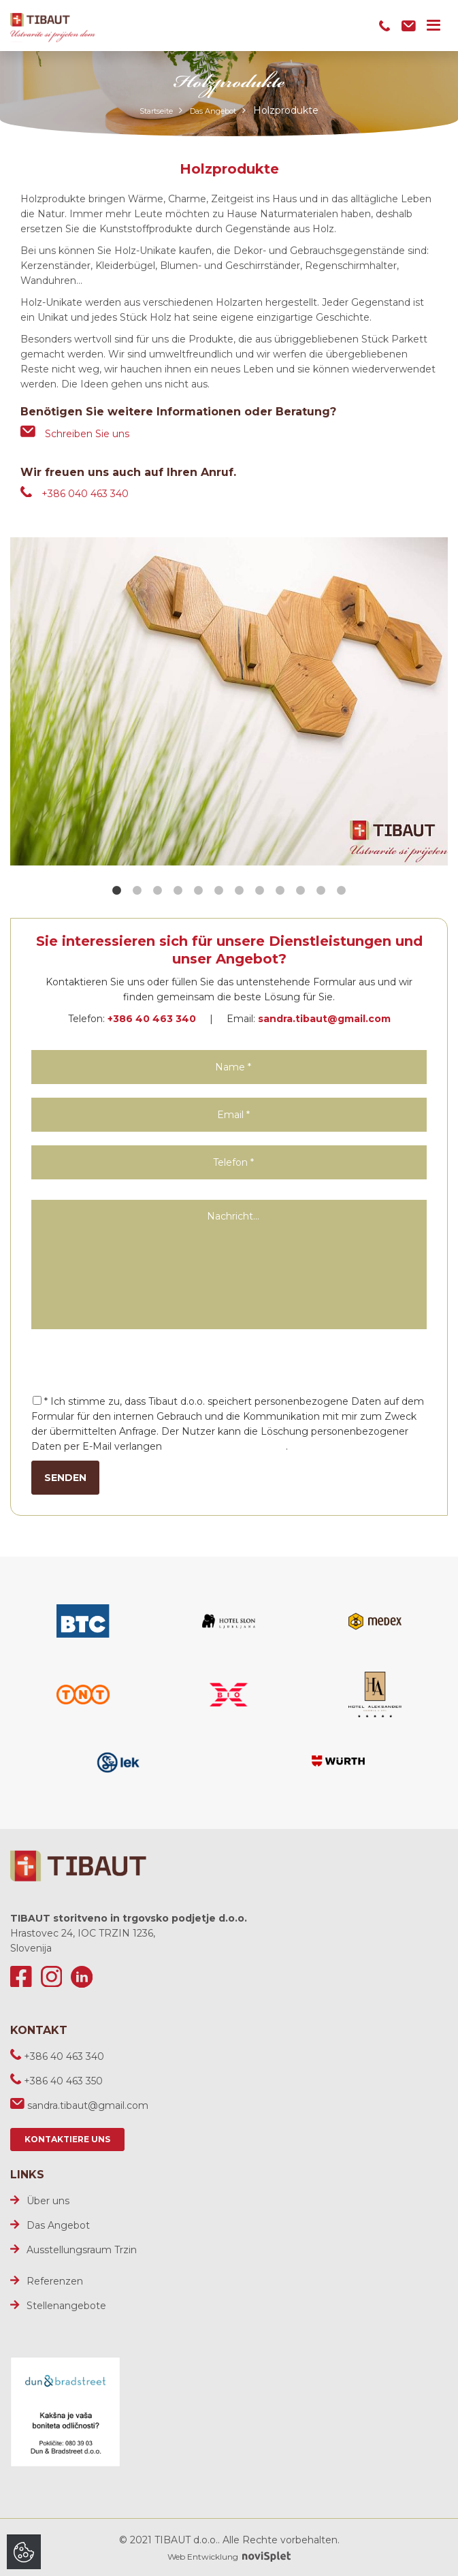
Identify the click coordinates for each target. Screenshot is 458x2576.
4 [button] (178, 890)
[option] (229, 701)
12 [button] (341, 890)
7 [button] (239, 890)
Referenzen (55, 2281)
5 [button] (199, 890)
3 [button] (158, 890)
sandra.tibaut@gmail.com (324, 1019)
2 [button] (137, 890)
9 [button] (280, 890)
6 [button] (219, 890)
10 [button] (301, 890)
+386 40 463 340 (152, 1019)
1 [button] (117, 890)
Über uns (48, 2201)
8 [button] (260, 890)
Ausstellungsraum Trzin (82, 2250)
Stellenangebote (66, 2306)
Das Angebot (213, 111)
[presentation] (134, 1366)
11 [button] (321, 890)
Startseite (156, 111)
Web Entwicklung (229, 2556)
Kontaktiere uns (67, 2139)
